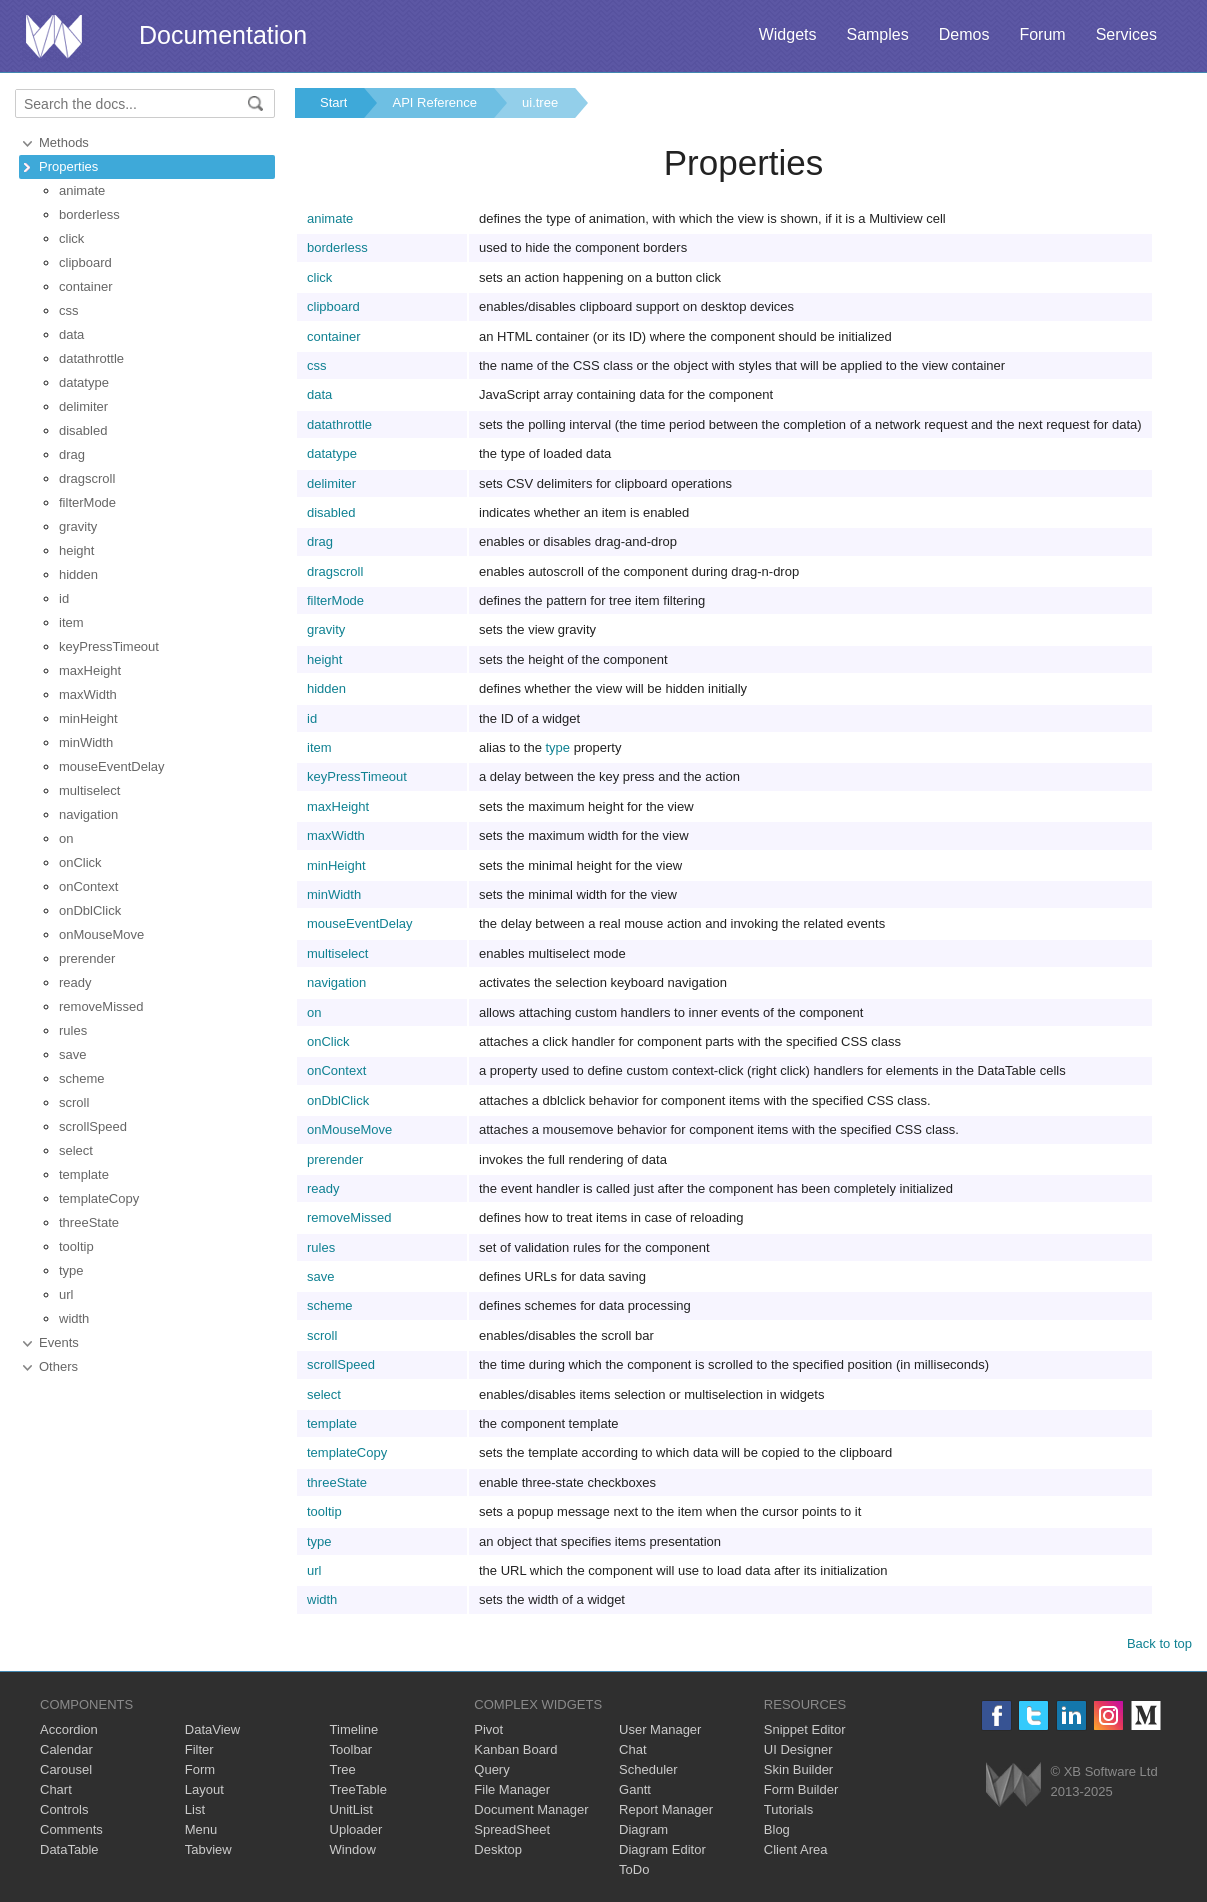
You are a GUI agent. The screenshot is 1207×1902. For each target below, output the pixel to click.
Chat (632, 1749)
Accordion (69, 1729)
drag (72, 454)
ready (75, 982)
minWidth (86, 742)
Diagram (643, 1829)
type (71, 1270)
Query (491, 1769)
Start (333, 102)
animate (82, 190)
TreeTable (358, 1789)
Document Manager (531, 1809)
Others (58, 1366)
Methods (64, 142)
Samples (877, 34)
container (85, 286)
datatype (84, 382)
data (71, 334)
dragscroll (87, 478)
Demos (964, 34)
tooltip (76, 1246)
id (64, 598)
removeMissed (101, 1006)
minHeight (88, 718)
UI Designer (798, 1749)
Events (59, 1342)
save (72, 1054)
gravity (78, 526)
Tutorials (788, 1809)
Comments (71, 1829)
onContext (88, 886)
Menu (201, 1829)
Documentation (223, 35)
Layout (204, 1789)
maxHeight (90, 670)
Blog (777, 1829)
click (71, 238)
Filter (199, 1749)
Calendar (66, 1749)
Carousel (66, 1769)
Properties (68, 166)
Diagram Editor (662, 1849)
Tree (343, 1769)
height (76, 550)
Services (1126, 34)
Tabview (208, 1849)
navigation (88, 814)
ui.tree (540, 102)
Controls (64, 1809)
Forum (1042, 34)
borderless (89, 214)
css (69, 310)
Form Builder (801, 1789)
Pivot (488, 1729)
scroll (74, 1102)
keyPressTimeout (109, 646)
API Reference (434, 102)
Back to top (1159, 1643)
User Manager (660, 1729)
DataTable (69, 1849)
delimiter (83, 406)
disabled (83, 430)
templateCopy (99, 1198)
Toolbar (351, 1749)
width (74, 1318)
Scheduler (648, 1769)
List (195, 1809)
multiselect (89, 790)
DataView (212, 1729)
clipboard (85, 262)
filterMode (87, 502)
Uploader (356, 1829)
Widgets (788, 34)
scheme (82, 1078)
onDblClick (90, 910)
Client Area (796, 1849)
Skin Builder (798, 1769)
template (84, 1174)
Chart (56, 1789)
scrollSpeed (93, 1126)
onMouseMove (101, 934)
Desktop (498, 1849)
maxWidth (88, 694)
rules (73, 1030)
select (76, 1150)
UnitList (351, 1809)
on (66, 838)
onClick (80, 862)
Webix (1013, 1784)
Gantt (635, 1789)
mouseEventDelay (112, 766)
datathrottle (91, 358)
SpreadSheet (512, 1829)
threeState (89, 1222)
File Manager (512, 1789)
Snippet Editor (805, 1729)
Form (200, 1769)
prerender (87, 958)
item (71, 622)
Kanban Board (515, 1749)
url (66, 1294)
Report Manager (666, 1809)
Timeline (354, 1729)
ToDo (634, 1869)
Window (353, 1849)
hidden (78, 574)
